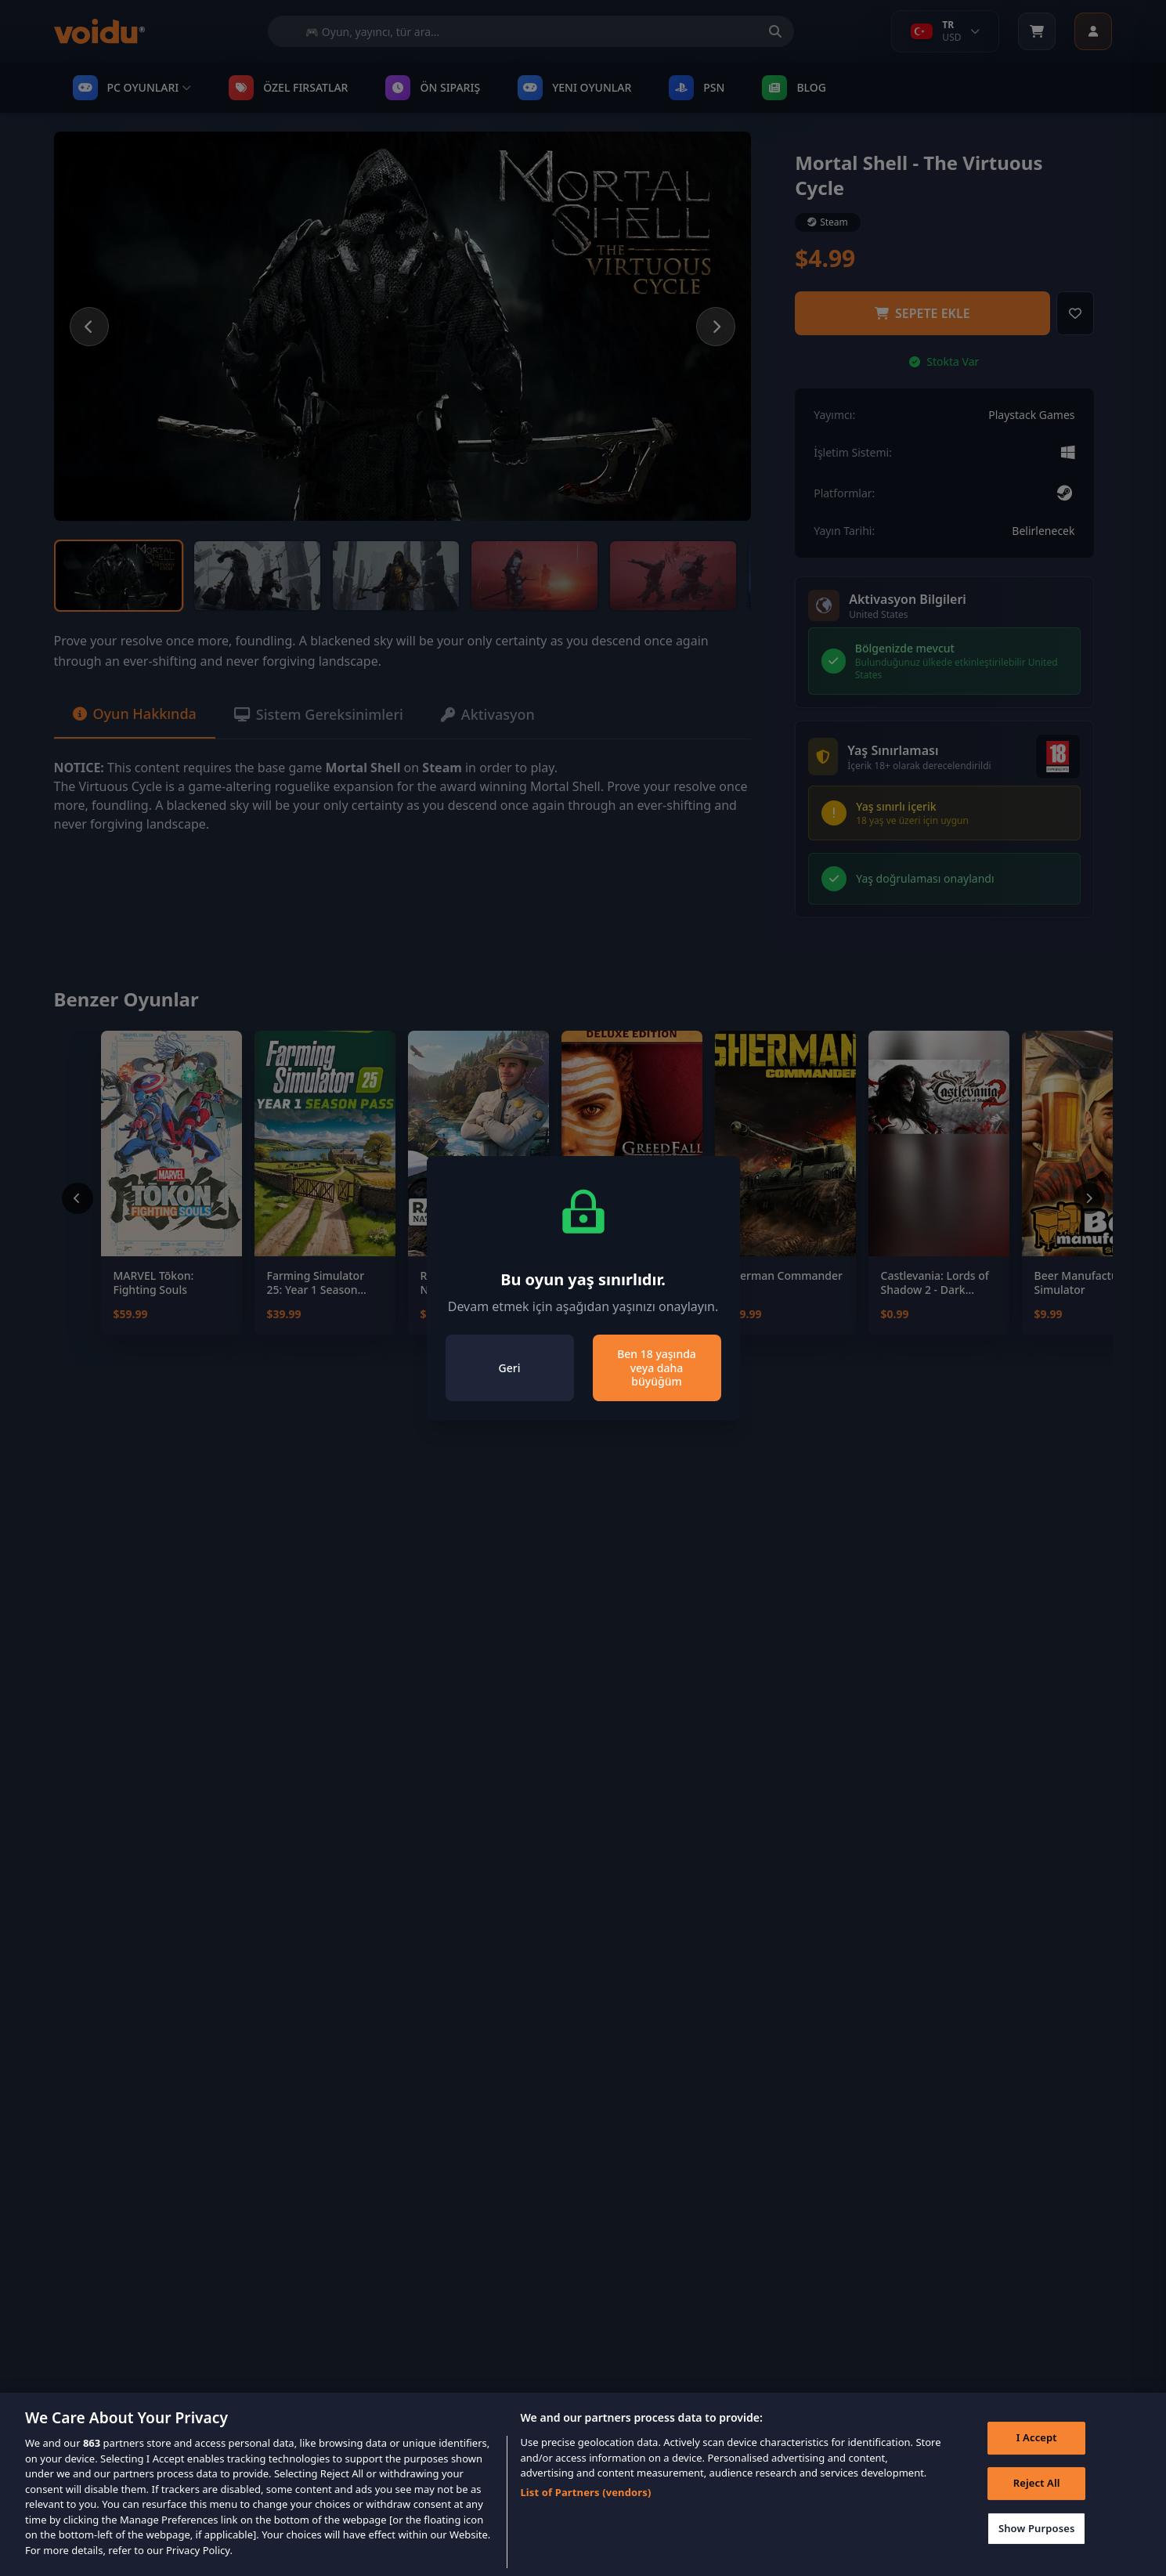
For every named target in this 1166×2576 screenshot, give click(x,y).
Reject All (1036, 2507)
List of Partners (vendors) (585, 2516)
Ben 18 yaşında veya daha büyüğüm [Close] (656, 1367)
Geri (510, 1367)
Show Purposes (1036, 2552)
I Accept (1036, 2462)
